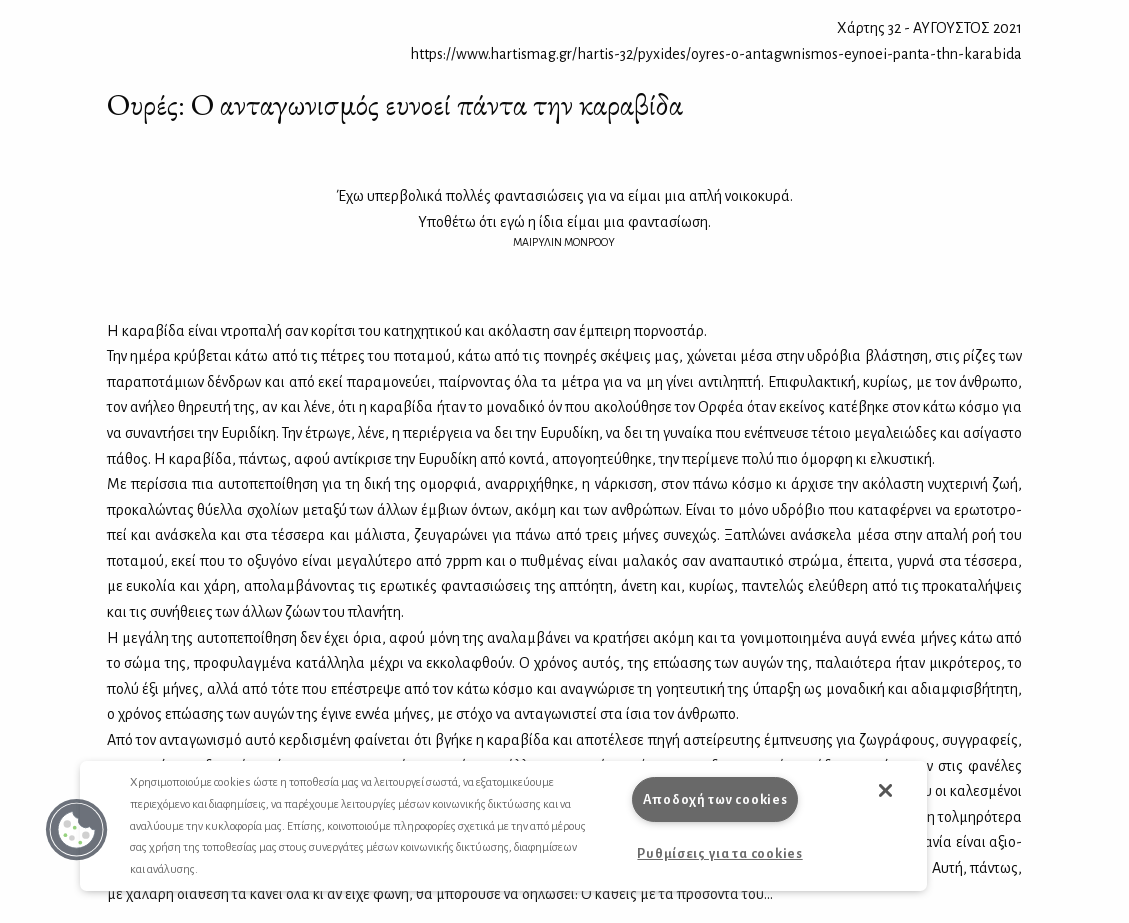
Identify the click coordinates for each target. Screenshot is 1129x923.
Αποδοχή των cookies (715, 799)
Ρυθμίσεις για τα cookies (719, 853)
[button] (77, 830)
